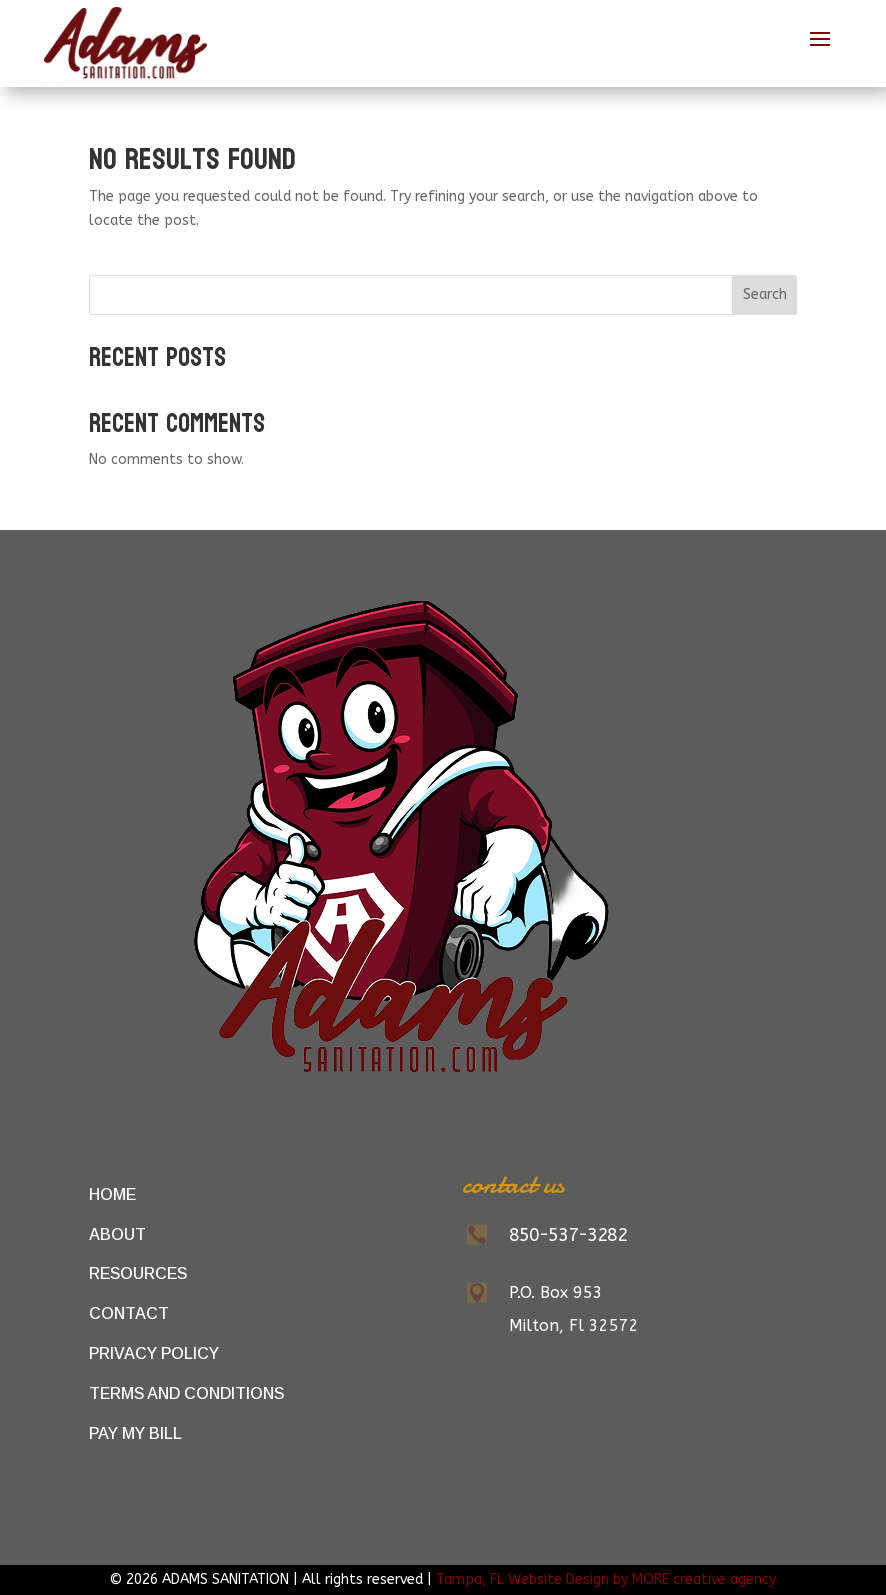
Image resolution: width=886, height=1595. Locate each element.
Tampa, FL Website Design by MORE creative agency (606, 1579)
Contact (129, 1313)
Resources (138, 1273)
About (117, 1234)
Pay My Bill (135, 1433)
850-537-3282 (568, 1235)
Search (765, 294)
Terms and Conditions (186, 1393)
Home (112, 1194)
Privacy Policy (154, 1353)
